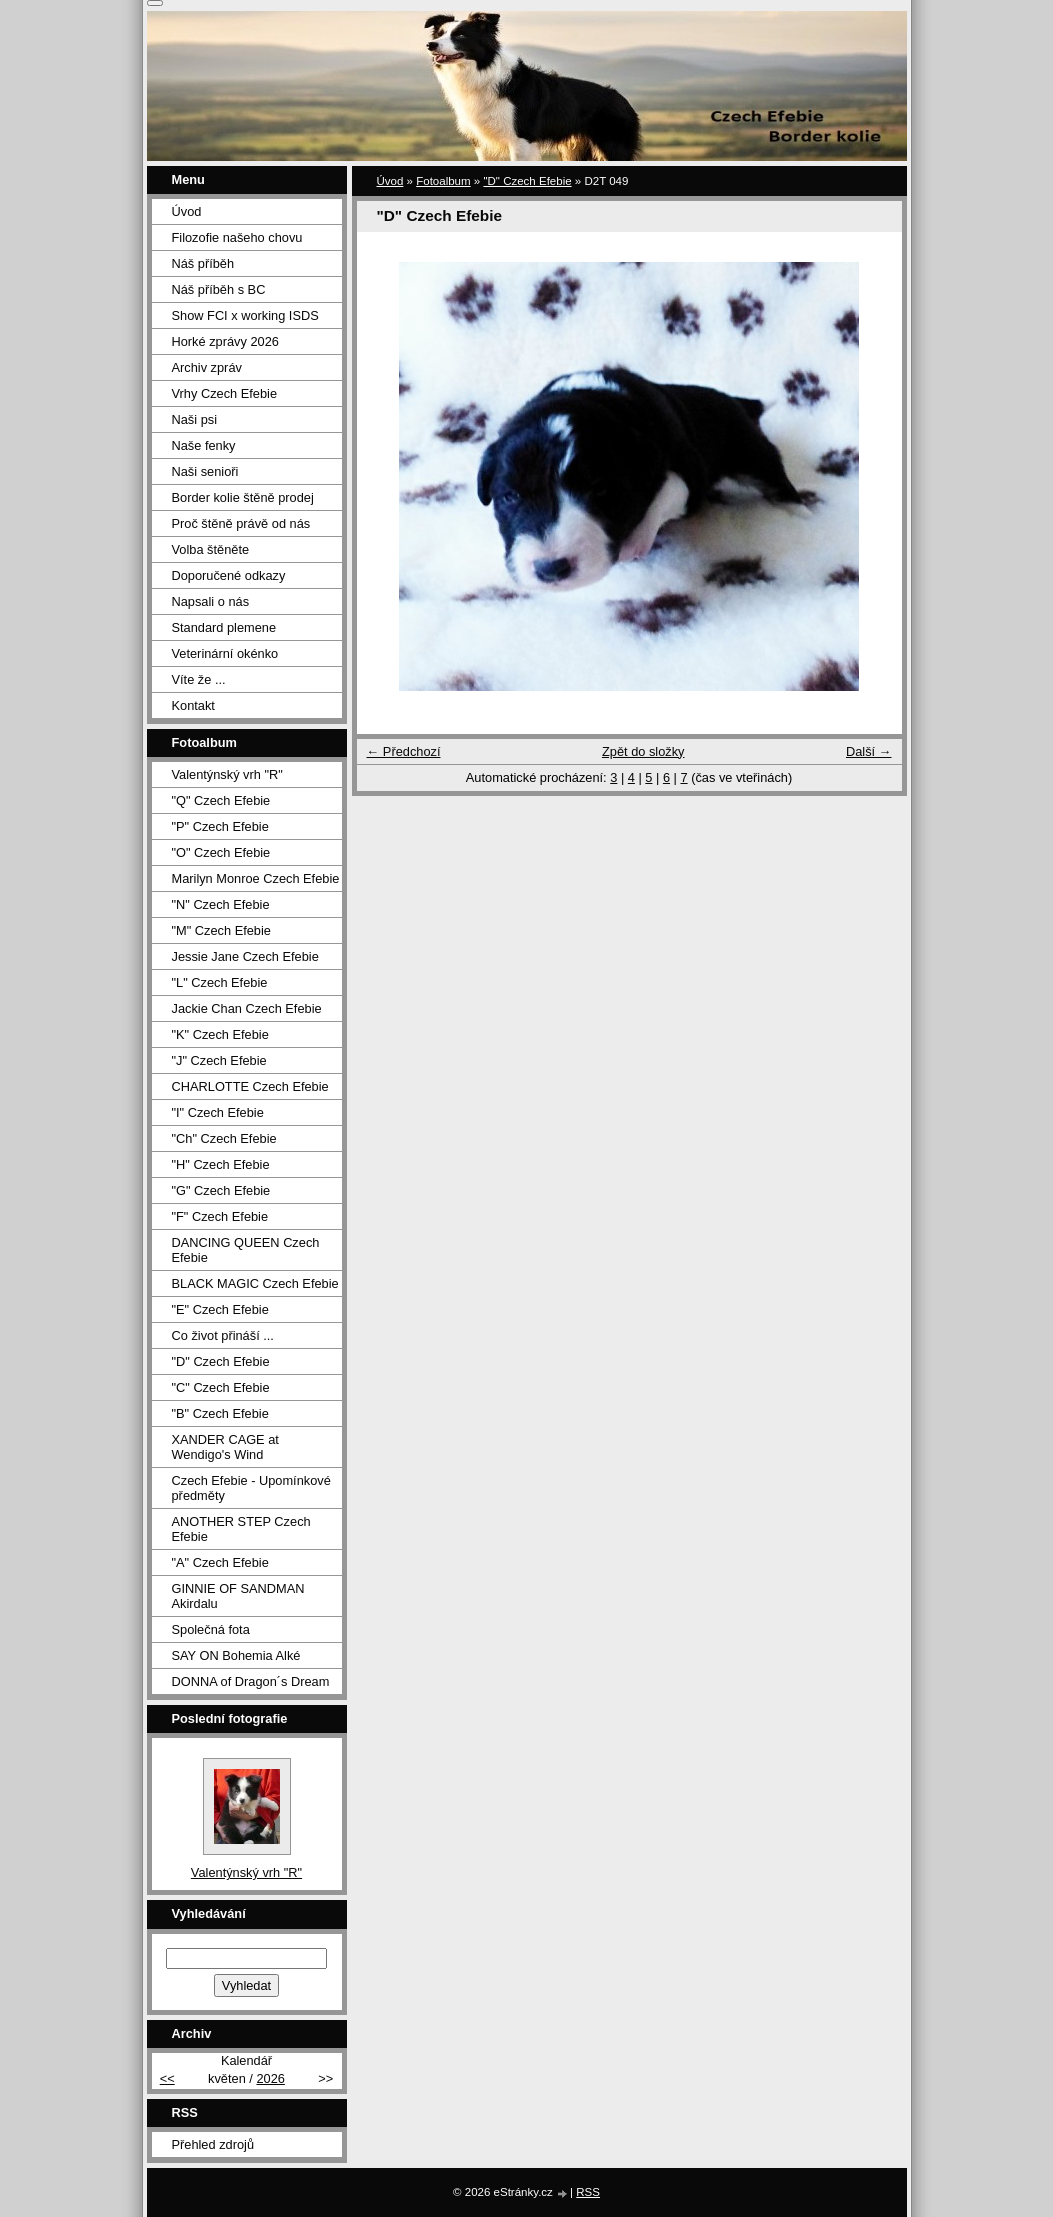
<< (167, 2078)
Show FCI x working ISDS (245, 315)
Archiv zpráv (207, 367)
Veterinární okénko (225, 653)
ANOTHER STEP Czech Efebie (241, 1529)
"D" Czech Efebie (527, 181)
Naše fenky (204, 445)
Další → (869, 751)
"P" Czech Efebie (220, 826)
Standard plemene (224, 627)
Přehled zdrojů (213, 2144)
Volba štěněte (211, 549)
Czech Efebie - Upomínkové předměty (251, 1488)
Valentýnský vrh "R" (227, 774)
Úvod (390, 181)
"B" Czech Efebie (220, 1413)
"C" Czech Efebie (221, 1387)
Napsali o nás (211, 601)
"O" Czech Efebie (221, 852)
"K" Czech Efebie (220, 1034)
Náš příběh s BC (219, 289)
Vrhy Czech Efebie (225, 393)
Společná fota (211, 1629)
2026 (270, 2078)
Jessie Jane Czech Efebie (245, 956)
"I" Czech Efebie (218, 1112)
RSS (588, 2192)
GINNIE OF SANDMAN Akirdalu (238, 1596)
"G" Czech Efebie (221, 1190)
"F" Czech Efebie (220, 1216)
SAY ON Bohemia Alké (236, 1655)
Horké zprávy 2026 (225, 341)
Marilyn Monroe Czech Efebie (256, 878)
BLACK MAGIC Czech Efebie (255, 1283)
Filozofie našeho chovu (237, 237)
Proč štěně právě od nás (241, 523)
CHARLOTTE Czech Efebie (250, 1086)
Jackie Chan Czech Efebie (247, 1008)
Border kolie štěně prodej (243, 497)
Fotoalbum (443, 181)
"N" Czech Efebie (221, 904)
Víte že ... (199, 679)
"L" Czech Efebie (220, 982)
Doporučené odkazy (229, 575)
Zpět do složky (643, 751)
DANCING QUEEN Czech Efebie (246, 1250)
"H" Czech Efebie (221, 1164)
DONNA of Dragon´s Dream (251, 1681)
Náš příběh (203, 263)
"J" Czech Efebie (219, 1060)
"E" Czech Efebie (220, 1309)
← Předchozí (404, 751)
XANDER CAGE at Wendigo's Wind (225, 1447)
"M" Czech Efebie (221, 930)
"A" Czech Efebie (220, 1562)
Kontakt (193, 705)
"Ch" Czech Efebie (224, 1138)
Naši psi (195, 419)
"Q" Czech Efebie (221, 800)
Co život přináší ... (223, 1335)
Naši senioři (205, 471)
